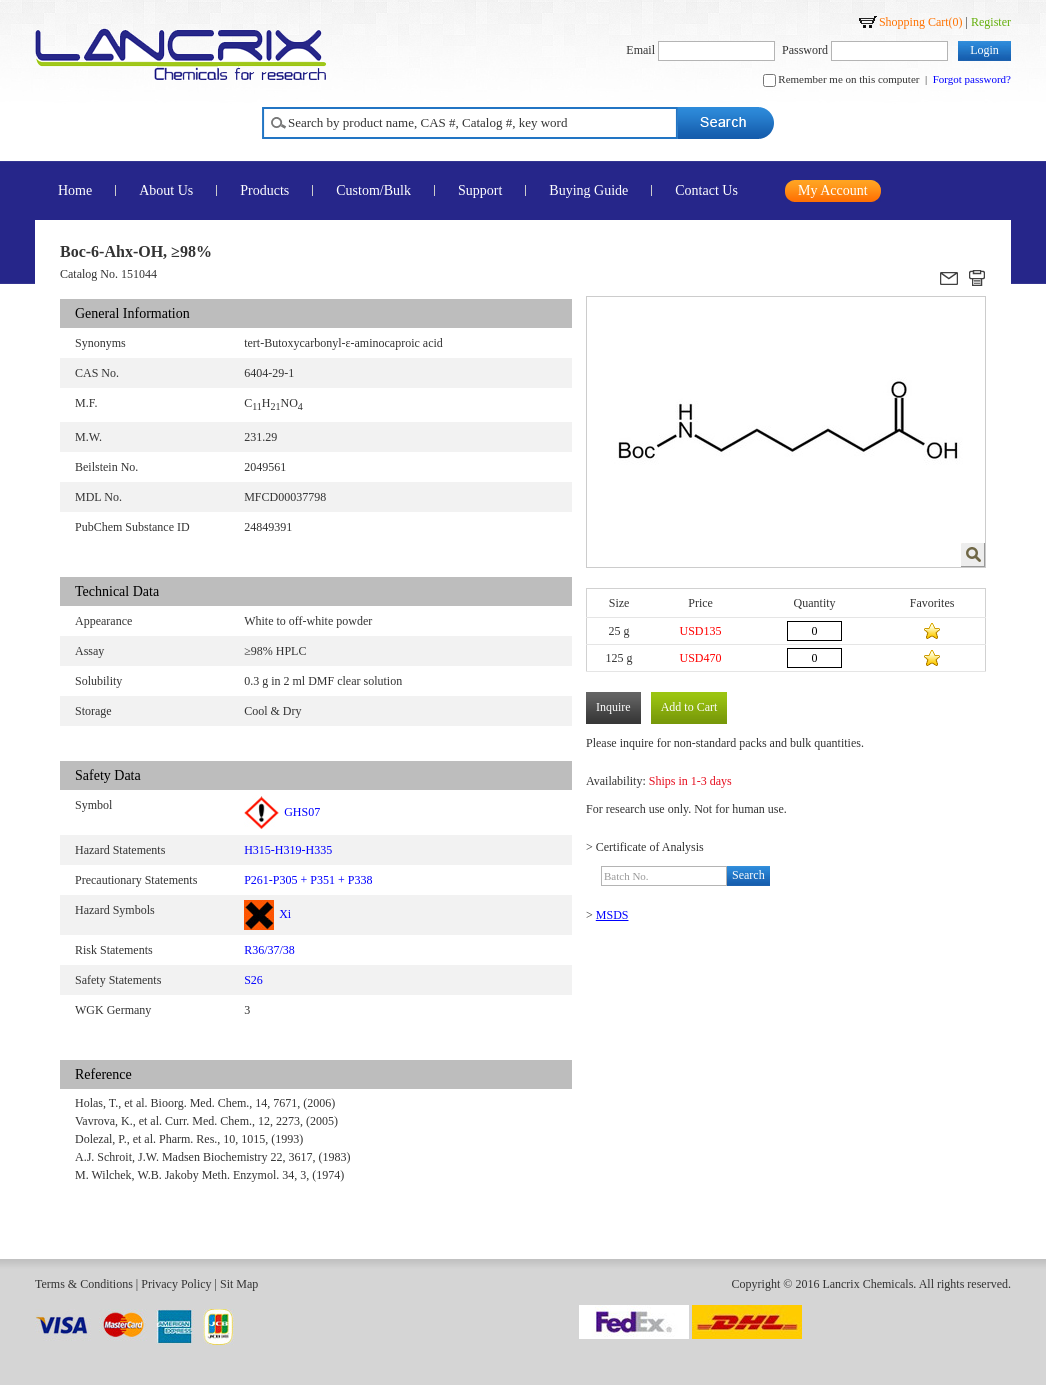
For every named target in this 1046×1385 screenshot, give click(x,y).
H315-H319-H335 (288, 850)
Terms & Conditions (84, 1284)
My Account (833, 190)
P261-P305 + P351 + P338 (308, 880)
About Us (166, 190)
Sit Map (239, 1284)
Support (480, 190)
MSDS (612, 915)
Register (991, 22)
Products (264, 190)
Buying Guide (588, 190)
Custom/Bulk (373, 190)
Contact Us (706, 190)
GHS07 (282, 812)
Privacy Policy (176, 1284)
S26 (253, 980)
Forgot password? (972, 79)
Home (75, 190)
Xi (267, 914)
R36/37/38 (269, 950)
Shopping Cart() (921, 22)
